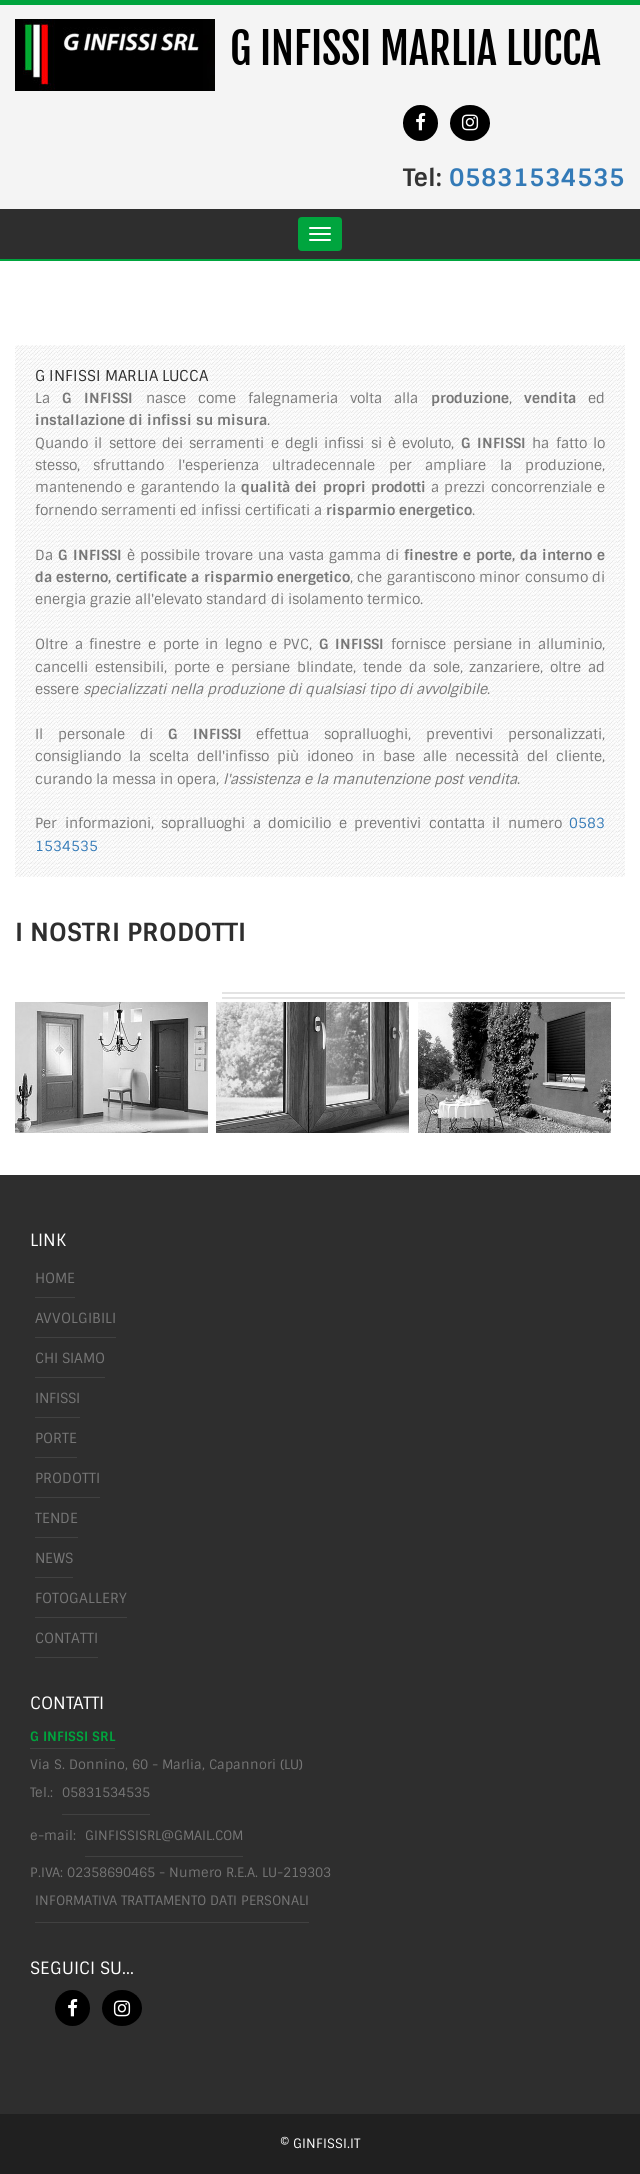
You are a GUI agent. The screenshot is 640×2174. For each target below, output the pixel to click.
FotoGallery (81, 1598)
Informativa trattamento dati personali (172, 1900)
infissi (57, 1398)
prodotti (67, 1478)
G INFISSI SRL (72, 1736)
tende (56, 1518)
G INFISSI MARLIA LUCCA (415, 49)
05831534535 (537, 177)
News (54, 1558)
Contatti (66, 1638)
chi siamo (70, 1358)
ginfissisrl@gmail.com (164, 1835)
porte (56, 1438)
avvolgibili (75, 1318)
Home (55, 1278)
